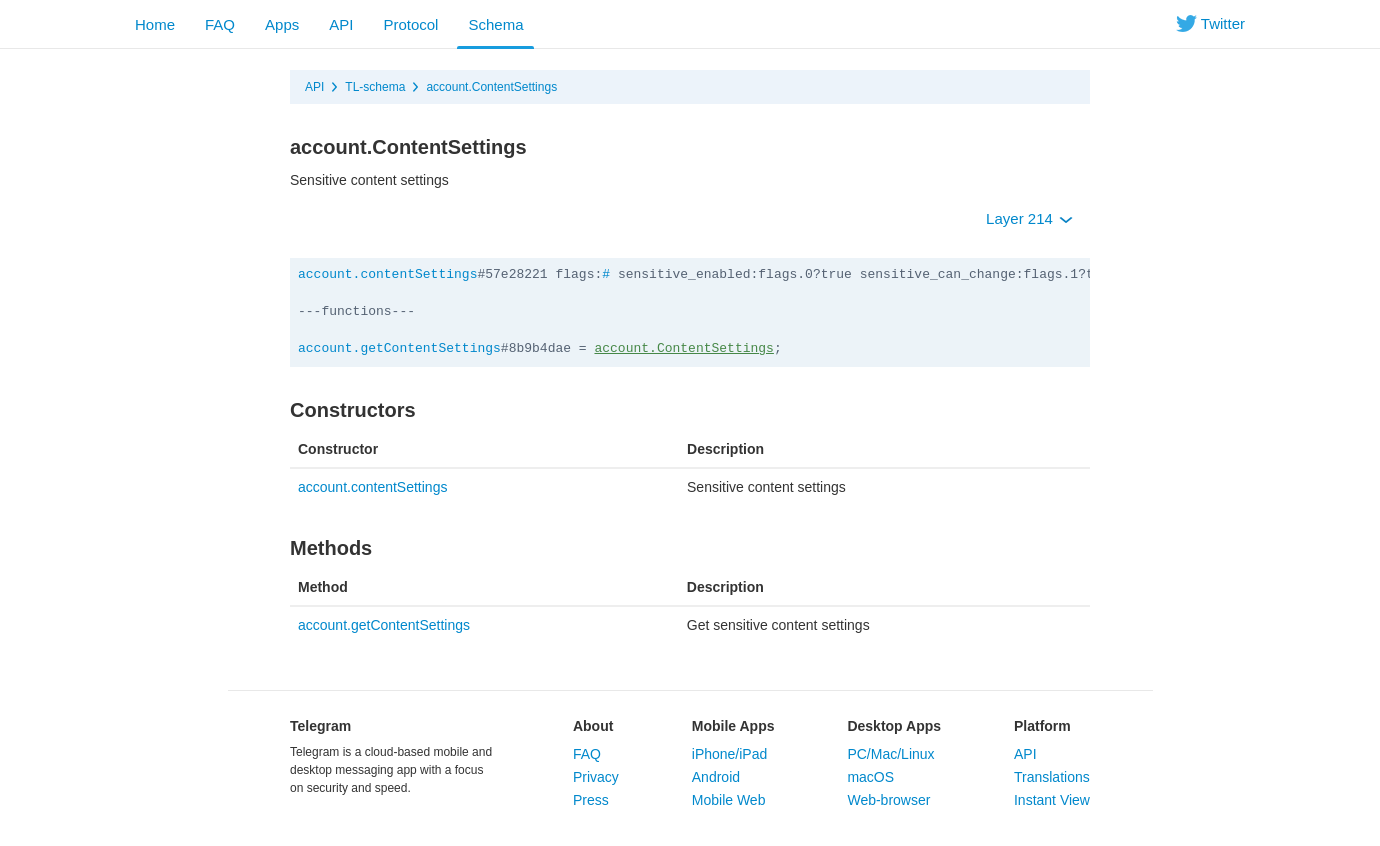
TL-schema (375, 87)
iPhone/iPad (730, 754)
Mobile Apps (733, 726)
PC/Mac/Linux (890, 754)
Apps (282, 24)
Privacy (596, 777)
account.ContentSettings (491, 87)
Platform (1042, 726)
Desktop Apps (894, 726)
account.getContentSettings (399, 348)
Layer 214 (1029, 218)
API (341, 24)
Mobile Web (729, 800)
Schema (495, 24)
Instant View (1052, 800)
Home (155, 24)
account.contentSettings (387, 274)
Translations (1052, 777)
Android (716, 777)
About (593, 726)
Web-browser (888, 800)
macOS (870, 777)
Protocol (410, 24)
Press (591, 800)
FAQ (220, 24)
